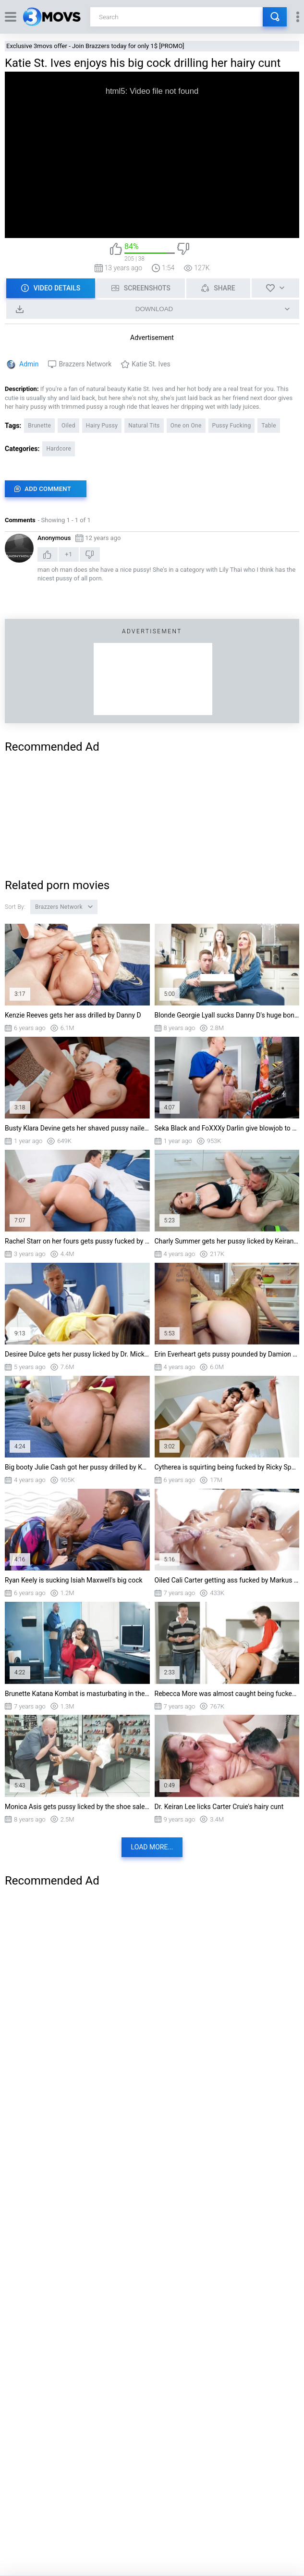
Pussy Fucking (231, 425)
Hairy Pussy (102, 425)
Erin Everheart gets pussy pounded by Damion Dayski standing (227, 1354)
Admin (28, 364)
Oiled (68, 425)
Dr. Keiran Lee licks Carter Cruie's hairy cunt (219, 1806)
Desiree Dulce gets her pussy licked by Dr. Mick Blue (77, 1354)
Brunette (39, 425)
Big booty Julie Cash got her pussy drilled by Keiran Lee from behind (77, 1467)
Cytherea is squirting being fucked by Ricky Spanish (227, 1467)
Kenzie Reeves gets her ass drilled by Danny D (73, 1015)
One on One (186, 425)
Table (268, 425)
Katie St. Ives (151, 364)
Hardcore (58, 448)
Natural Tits (143, 425)
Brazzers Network (85, 364)
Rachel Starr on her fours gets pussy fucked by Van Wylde (77, 1241)
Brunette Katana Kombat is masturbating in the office (77, 1693)
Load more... (152, 1847)
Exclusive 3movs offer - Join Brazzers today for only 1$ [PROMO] (95, 46)
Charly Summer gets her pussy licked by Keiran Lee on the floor (227, 1241)
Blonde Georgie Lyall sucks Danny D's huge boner (227, 1015)
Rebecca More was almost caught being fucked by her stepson (227, 1693)
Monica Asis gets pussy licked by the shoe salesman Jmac (77, 1806)
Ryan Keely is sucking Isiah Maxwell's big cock (74, 1580)
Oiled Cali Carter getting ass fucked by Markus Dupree (227, 1580)
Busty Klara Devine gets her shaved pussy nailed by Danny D (77, 1128)
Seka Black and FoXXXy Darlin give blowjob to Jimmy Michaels (227, 1128)
